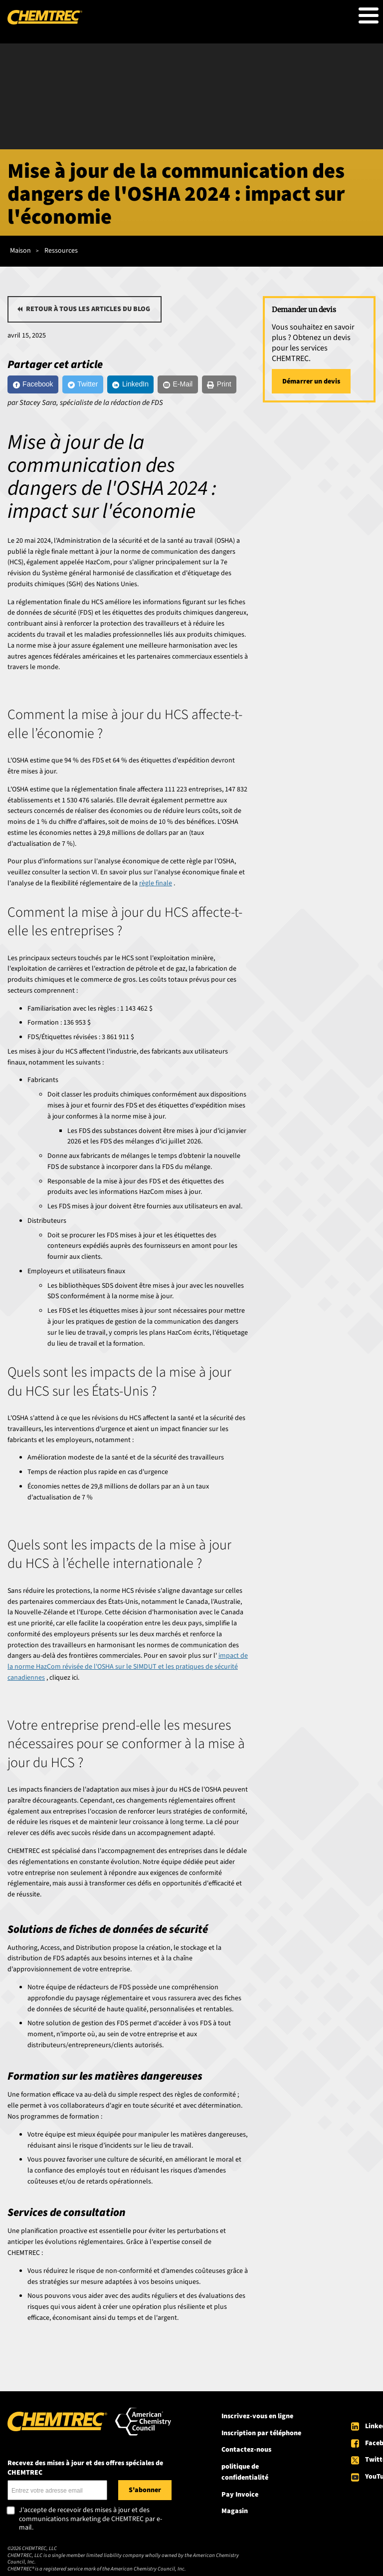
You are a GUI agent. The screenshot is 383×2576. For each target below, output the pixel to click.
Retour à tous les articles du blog (88, 309)
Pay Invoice (239, 2495)
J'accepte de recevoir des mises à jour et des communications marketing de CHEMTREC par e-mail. (90, 2519)
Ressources (61, 251)
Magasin (234, 2511)
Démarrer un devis (311, 381)
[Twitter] (82, 384)
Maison (20, 251)
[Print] (219, 384)
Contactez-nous (246, 2450)
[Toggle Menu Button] (368, 15)
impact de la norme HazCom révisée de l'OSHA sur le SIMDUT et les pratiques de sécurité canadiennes (127, 1667)
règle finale (155, 883)
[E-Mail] (177, 384)
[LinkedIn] (130, 384)
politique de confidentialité (244, 2472)
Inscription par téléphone (261, 2433)
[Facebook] (32, 384)
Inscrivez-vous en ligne (257, 2416)
